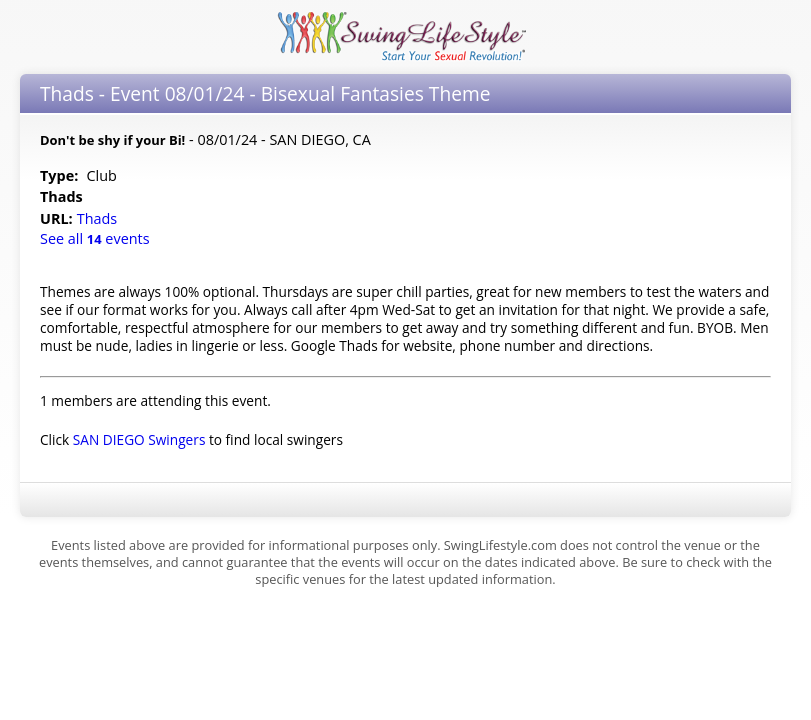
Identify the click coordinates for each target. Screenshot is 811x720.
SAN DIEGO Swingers (139, 439)
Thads (99, 218)
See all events (95, 238)
